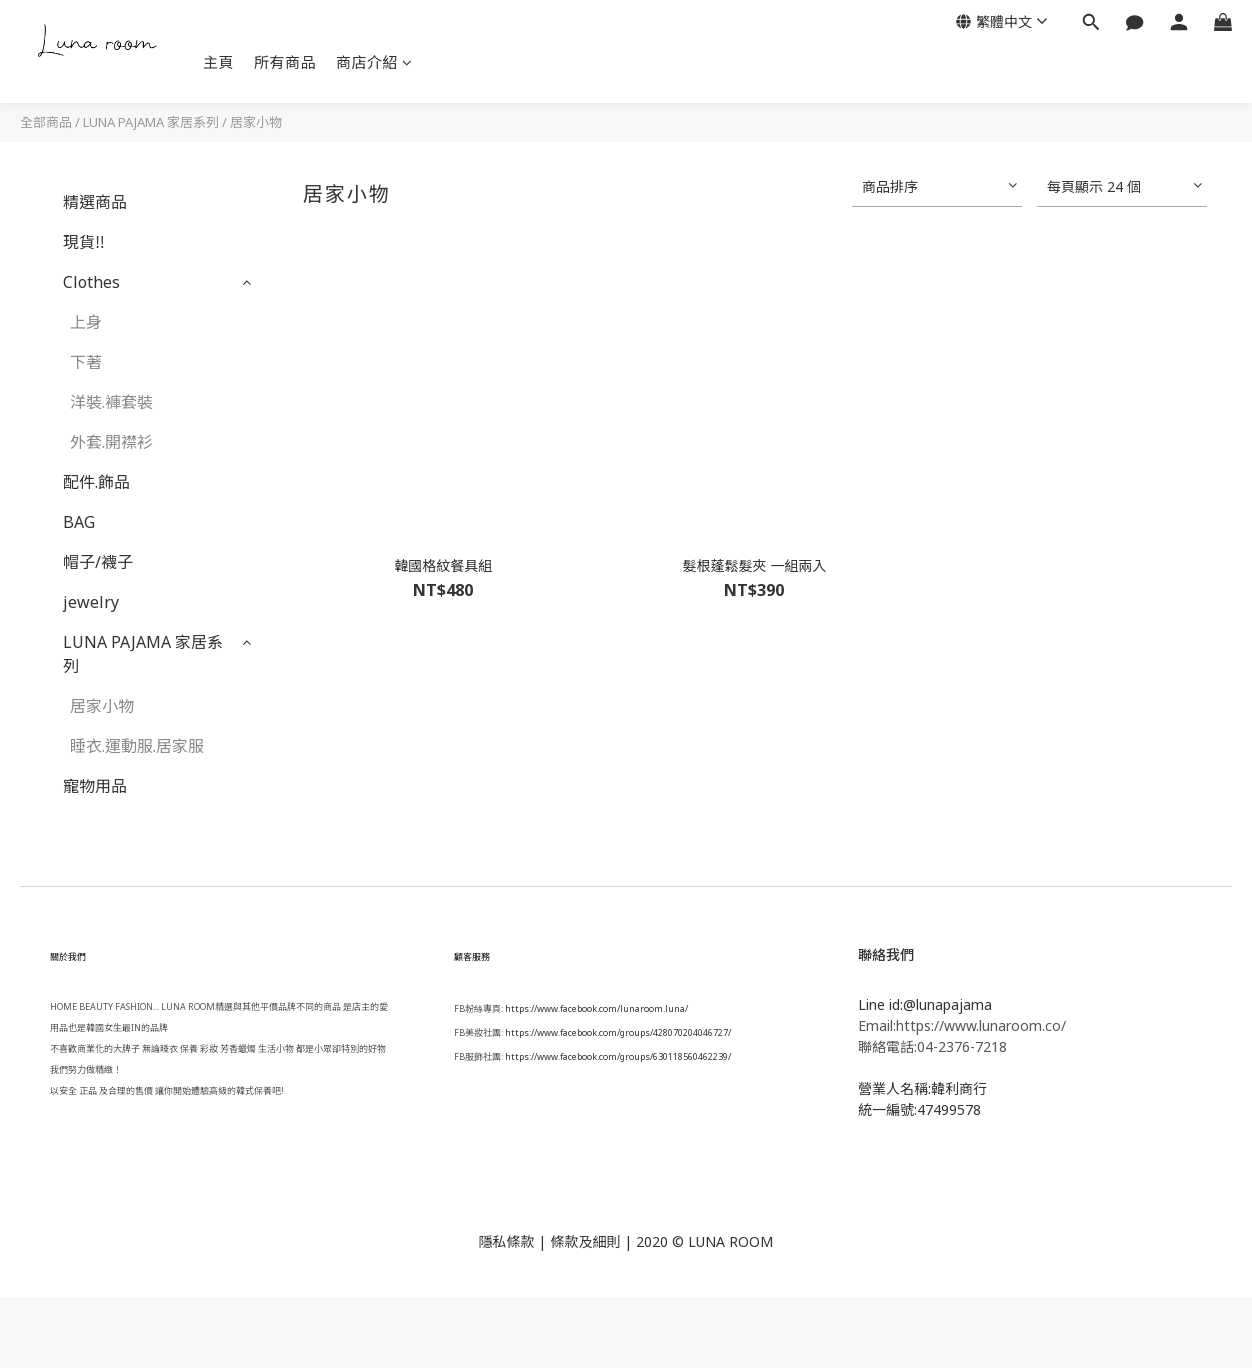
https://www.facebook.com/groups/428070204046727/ (618, 1032)
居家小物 (256, 122)
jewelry (91, 602)
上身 (86, 322)
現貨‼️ (84, 242)
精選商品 (95, 202)
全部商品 (46, 122)
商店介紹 (374, 62)
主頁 (218, 62)
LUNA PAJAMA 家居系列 (151, 122)
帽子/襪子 (98, 562)
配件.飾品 (96, 482)
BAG (79, 522)
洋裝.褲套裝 (111, 402)
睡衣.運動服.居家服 (137, 746)
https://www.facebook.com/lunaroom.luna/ (596, 1008)
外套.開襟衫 (111, 442)
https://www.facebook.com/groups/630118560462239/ (618, 1056)
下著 (86, 362)
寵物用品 (95, 786)
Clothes (91, 282)
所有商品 (285, 62)
